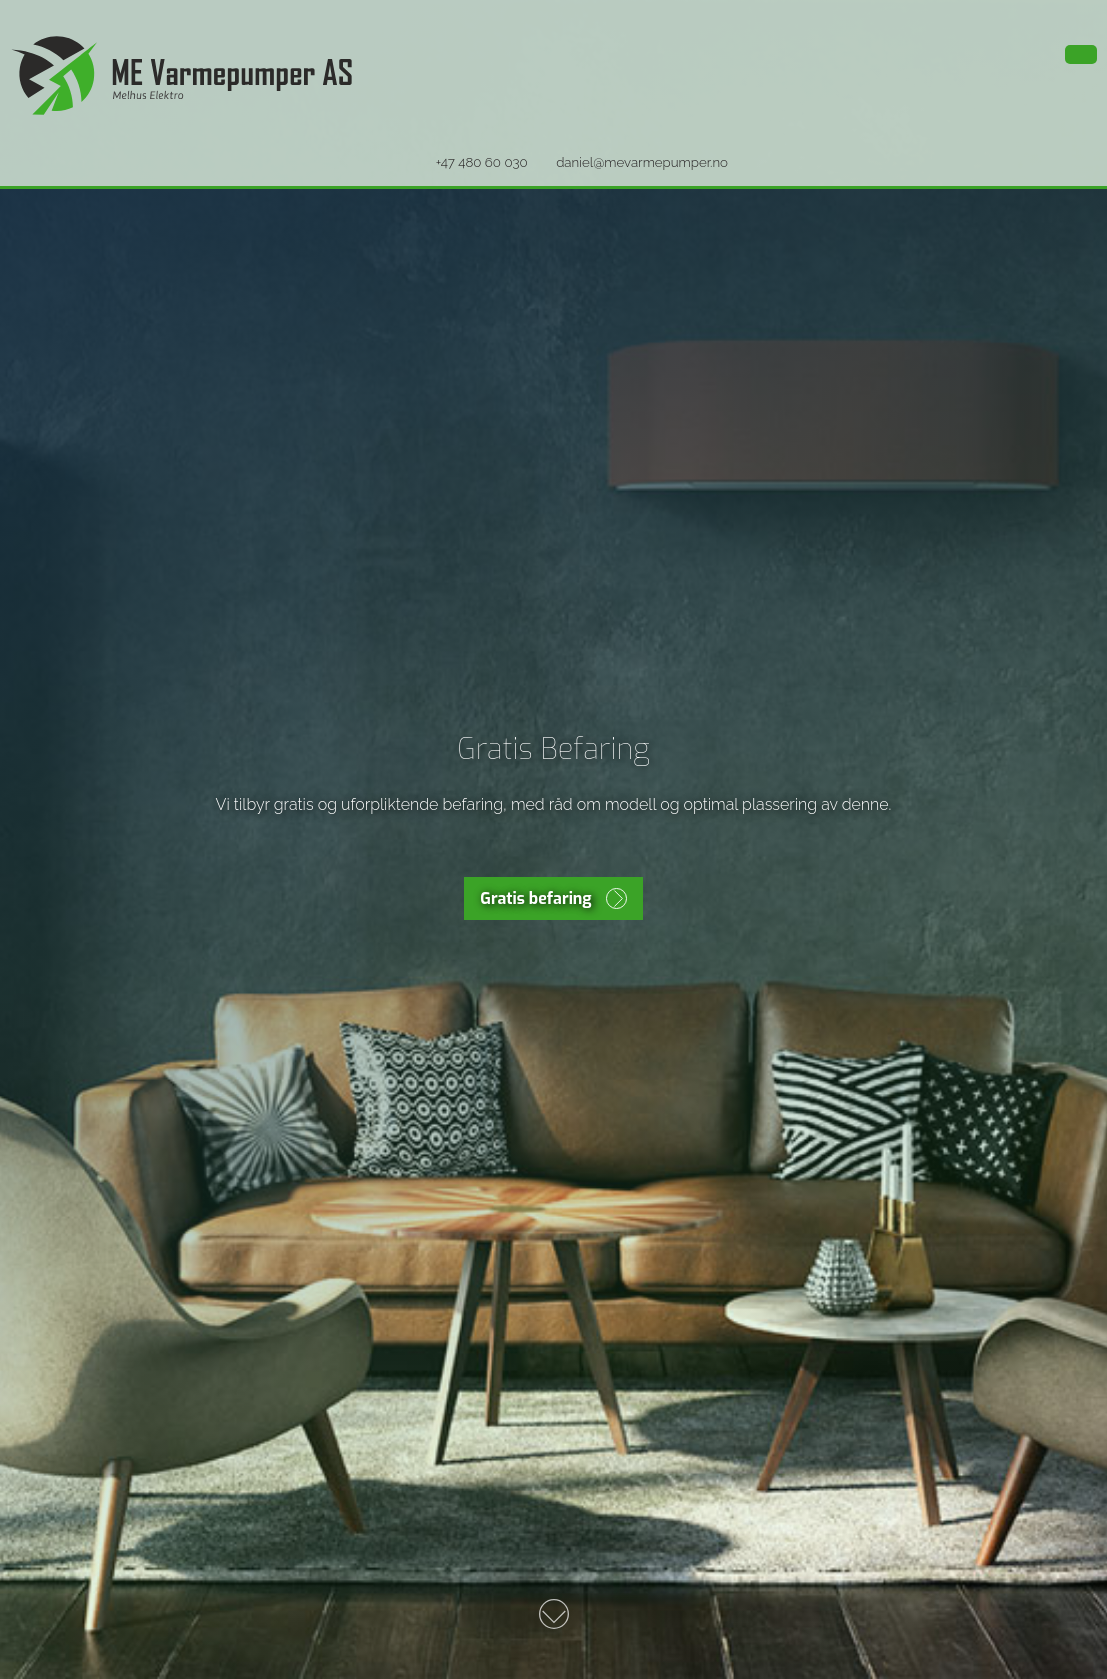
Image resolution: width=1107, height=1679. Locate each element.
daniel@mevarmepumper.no (642, 162)
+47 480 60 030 (482, 162)
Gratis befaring (535, 898)
